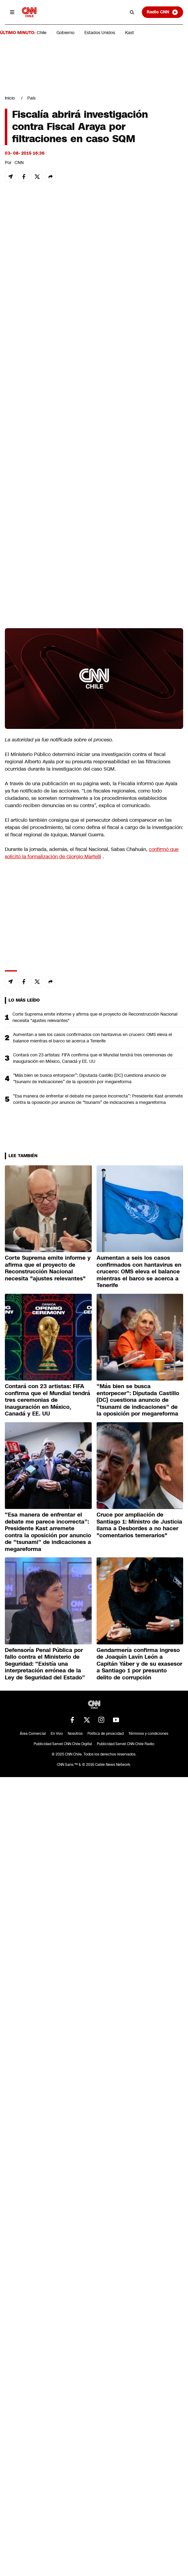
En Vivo (57, 1733)
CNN (19, 162)
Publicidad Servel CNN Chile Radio (125, 1743)
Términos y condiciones (148, 1733)
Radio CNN (162, 12)
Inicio (10, 98)
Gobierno (65, 33)
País (31, 98)
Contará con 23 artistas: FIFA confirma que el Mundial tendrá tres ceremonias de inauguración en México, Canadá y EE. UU (93, 1058)
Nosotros (75, 1733)
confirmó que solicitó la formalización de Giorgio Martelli (92, 853)
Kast (129, 33)
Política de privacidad (105, 1733)
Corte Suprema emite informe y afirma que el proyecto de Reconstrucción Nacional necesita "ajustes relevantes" (94, 1017)
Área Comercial (33, 1733)
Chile (41, 33)
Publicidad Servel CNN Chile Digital (63, 1743)
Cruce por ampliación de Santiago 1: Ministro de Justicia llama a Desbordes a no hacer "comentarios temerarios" (139, 1525)
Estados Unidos (99, 33)
